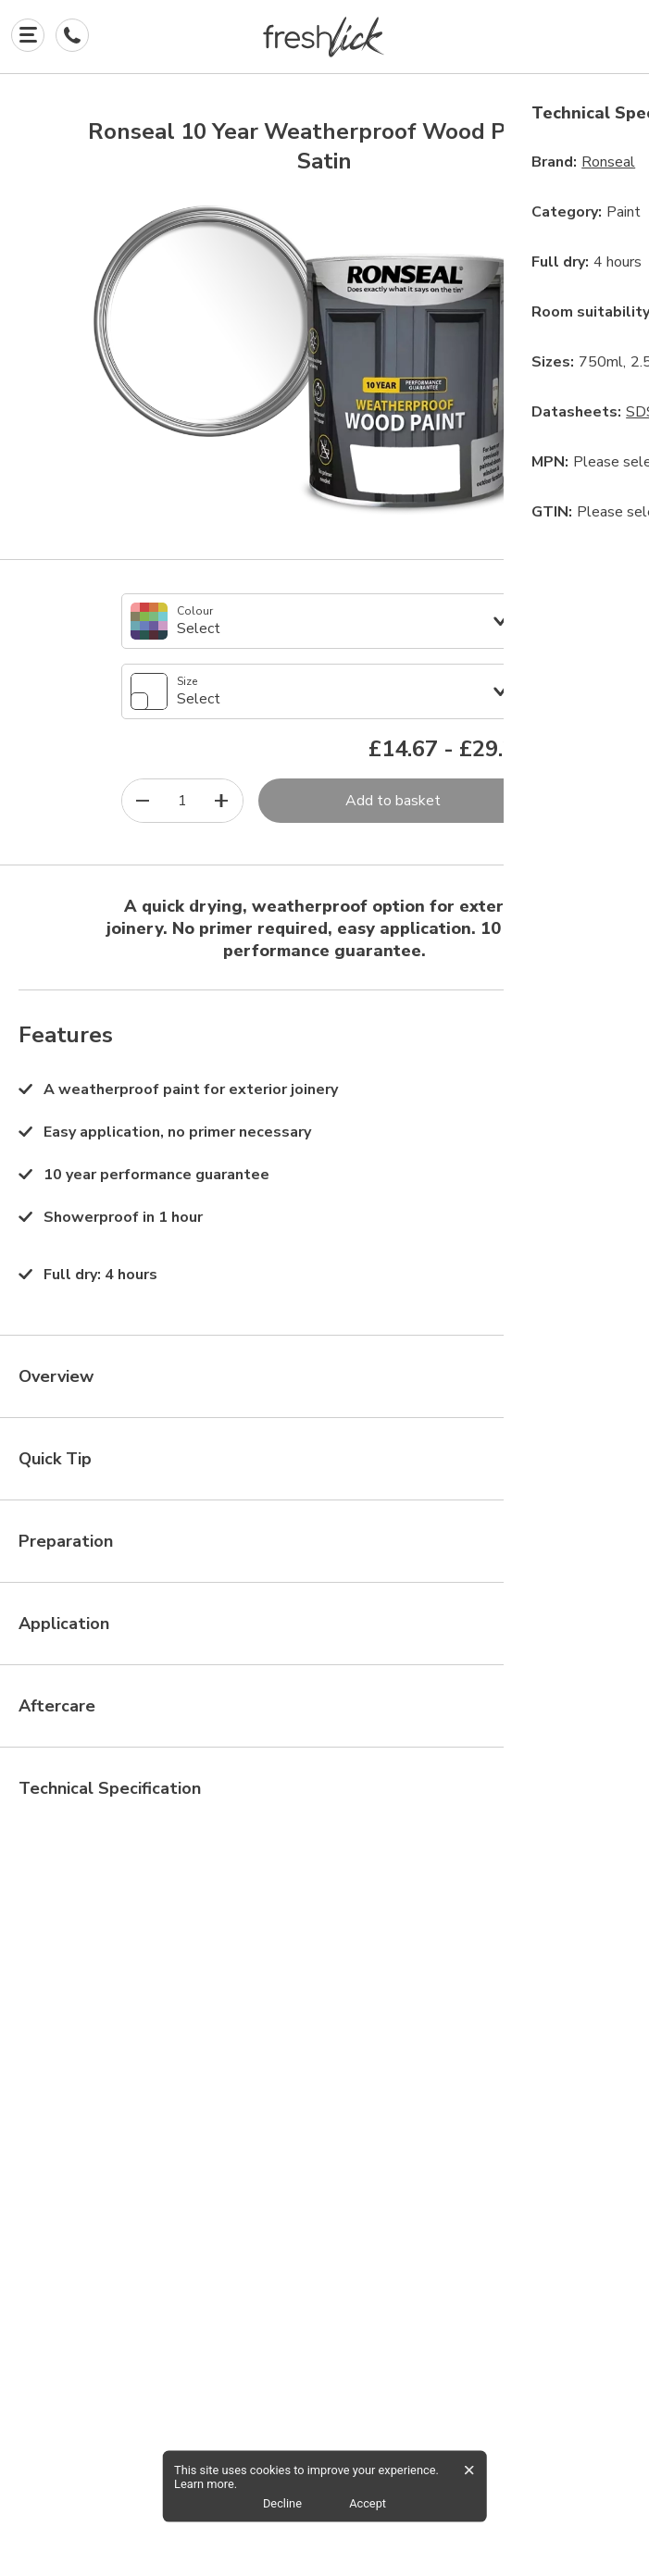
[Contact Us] (72, 35)
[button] (324, 36)
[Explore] (27, 35)
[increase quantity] (222, 800)
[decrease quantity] (143, 800)
